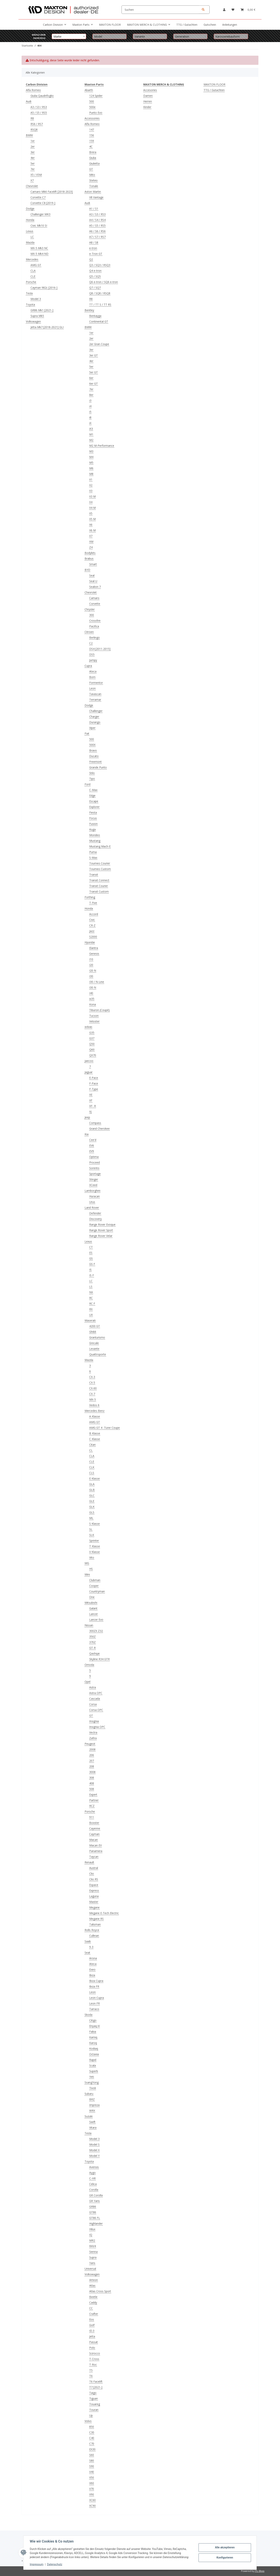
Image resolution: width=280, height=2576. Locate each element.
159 (91, 141)
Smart (93, 564)
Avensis (94, 2167)
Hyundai (90, 942)
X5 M (92, 519)
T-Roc (93, 2364)
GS (91, 1258)
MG (87, 1563)
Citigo (92, 2020)
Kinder (147, 107)
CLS (91, 1473)
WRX (92, 2110)
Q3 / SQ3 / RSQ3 (99, 265)
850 (91, 2426)
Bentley (89, 310)
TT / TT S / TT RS (100, 304)
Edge (92, 795)
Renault (89, 1862)
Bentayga (95, 316)
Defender (95, 1213)
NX (91, 1292)
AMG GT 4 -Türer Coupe (104, 1427)
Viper (92, 728)
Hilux (92, 2229)
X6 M (92, 530)
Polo (92, 2347)
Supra (92, 2257)
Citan (92, 1444)
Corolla (93, 2189)
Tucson (94, 1015)
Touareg (94, 2404)
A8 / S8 (93, 242)
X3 (90, 491)
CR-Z (92, 925)
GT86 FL (94, 2218)
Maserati (90, 1320)
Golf (91, 2325)
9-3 (91, 1947)
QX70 (92, 1055)
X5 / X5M (36, 175)
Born (92, 677)
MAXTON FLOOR (214, 84)
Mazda (30, 242)
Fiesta (93, 812)
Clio (91, 1873)
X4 (90, 502)
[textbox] (69, 36)
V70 (91, 2489)
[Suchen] (166, 9)
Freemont (95, 761)
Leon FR (94, 2003)
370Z (92, 1642)
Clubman (94, 1580)
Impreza (94, 2105)
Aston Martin (93, 191)
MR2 (92, 2240)
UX (91, 1315)
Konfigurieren (224, 2557)
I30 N (92, 987)
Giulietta (94, 163)
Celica (93, 2184)
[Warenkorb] (247, 9)
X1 (90, 479)
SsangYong (92, 2082)
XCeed (93, 1185)
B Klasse (94, 1433)
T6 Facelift (95, 2381)
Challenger (95, 711)
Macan (93, 1840)
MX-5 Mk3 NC (39, 248)
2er (33, 146)
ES (90, 1253)
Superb (93, 2071)
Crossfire (95, 620)
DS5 (91, 654)
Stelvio (93, 180)
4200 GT (94, 1326)
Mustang (94, 841)
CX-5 (92, 1382)
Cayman (94, 1834)
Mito (92, 175)
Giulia (92, 158)
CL (91, 1450)
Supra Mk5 (37, 316)
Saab (88, 1941)
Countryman (97, 1591)
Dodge (30, 208)
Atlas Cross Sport (100, 2291)
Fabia (92, 2031)
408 (91, 1783)
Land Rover (92, 1207)
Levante (94, 1348)
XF (90, 1100)
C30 (91, 2432)
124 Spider (95, 96)
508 (91, 1789)
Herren (147, 101)
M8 (91, 474)
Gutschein (210, 24)
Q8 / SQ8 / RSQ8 (99, 293)
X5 (90, 513)
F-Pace (93, 1083)
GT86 (92, 2212)
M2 (91, 440)
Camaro (94, 598)
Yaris (92, 2263)
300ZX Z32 (96, 1631)
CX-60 (93, 1388)
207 (91, 1760)
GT (91, 169)
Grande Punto (98, 767)
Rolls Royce (92, 1930)
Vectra (93, 1732)
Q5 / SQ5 (95, 276)
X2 (90, 485)
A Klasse (94, 1416)
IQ (90, 2235)
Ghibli (92, 1332)
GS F (92, 1264)
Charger (94, 716)
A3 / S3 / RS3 (39, 107)
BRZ (92, 2099)
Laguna (94, 1896)
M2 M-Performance (101, 445)
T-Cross (94, 2359)
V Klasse (94, 1552)
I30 (91, 976)
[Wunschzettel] (232, 9)
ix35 (91, 999)
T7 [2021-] (95, 2387)
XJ (90, 1111)
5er (33, 163)
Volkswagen (33, 321)
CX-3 (92, 1377)
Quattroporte (97, 1354)
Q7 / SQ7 (95, 287)
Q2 (91, 259)
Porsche (31, 282)
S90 (91, 2466)
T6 (91, 2376)
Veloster (94, 1021)
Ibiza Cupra (96, 1981)
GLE (91, 1501)
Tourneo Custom (100, 869)
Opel (87, 1681)
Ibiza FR (94, 1986)
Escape (93, 801)
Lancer (93, 1614)
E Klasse (94, 1478)
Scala (92, 2065)
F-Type (93, 1089)
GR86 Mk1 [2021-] (42, 310)
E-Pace (93, 1078)
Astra (92, 1687)
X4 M (92, 508)
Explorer (94, 807)
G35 (91, 1032)
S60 (91, 2455)
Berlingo (94, 637)
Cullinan (94, 1935)
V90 (91, 2494)
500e (92, 107)
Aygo (92, 2172)
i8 (90, 417)
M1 (91, 434)
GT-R (92, 1648)
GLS (91, 1512)
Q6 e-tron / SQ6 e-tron (103, 282)
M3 (91, 451)
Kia (86, 1134)
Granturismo (97, 1337)
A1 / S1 (93, 208)
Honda (30, 220)
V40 (91, 2472)
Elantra (93, 948)
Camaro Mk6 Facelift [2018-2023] (52, 191)
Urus (92, 1202)
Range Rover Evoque (102, 1224)
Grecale (94, 1343)
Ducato (94, 756)
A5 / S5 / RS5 (39, 112)
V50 (91, 2477)
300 (91, 615)
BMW (29, 135)
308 (91, 1777)
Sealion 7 (95, 587)
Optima (94, 1157)
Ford (87, 784)
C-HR (92, 2178)
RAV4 (92, 2246)
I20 (91, 965)
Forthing (90, 897)
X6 (90, 524)
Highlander (96, 2223)
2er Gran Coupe (99, 344)
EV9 (91, 1151)
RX (91, 1309)
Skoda (88, 2014)
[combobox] (69, 36)
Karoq (93, 2043)
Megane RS (96, 1919)
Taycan (93, 1856)
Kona (92, 1004)
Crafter (93, 2314)
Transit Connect (99, 880)
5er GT (93, 372)
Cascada (94, 1698)
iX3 (91, 429)
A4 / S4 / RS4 (97, 220)
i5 (90, 412)
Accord (93, 914)
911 (91, 1817)
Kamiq (93, 2037)
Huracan (94, 1196)
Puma (93, 852)
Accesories (150, 90)
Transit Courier (98, 886)
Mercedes (32, 259)
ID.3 (91, 2331)
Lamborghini (92, 1190)
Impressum (36, 2564)
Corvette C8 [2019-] (43, 203)
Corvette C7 (38, 197)
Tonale (93, 186)
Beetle (93, 2297)
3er (33, 152)
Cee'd (92, 1140)
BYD (87, 570)
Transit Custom (99, 891)
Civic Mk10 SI (39, 225)
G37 (91, 1038)
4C (91, 146)
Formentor (96, 682)
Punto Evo (95, 112)
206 (91, 1755)
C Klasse (94, 1439)
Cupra (88, 666)
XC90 (92, 2505)
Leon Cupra (96, 1998)
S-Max (93, 857)
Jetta (92, 2336)
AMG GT (36, 265)
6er (91, 378)
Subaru (89, 2093)
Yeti (91, 2077)
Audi (28, 101)
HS (91, 1569)
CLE (33, 276)
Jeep (87, 1117)
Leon (92, 688)
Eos (91, 2319)
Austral (93, 1868)
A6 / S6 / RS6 (97, 231)
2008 (92, 1749)
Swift (92, 2122)
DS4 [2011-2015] (99, 649)
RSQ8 (34, 129)
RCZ (91, 1806)
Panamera (95, 1851)
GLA (91, 1484)
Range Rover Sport (101, 1230)
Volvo (88, 2421)
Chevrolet (32, 186)
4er (33, 158)
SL (90, 1529)
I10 (91, 959)
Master (93, 1902)
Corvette (94, 603)
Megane (94, 1907)
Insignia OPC (97, 1727)
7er (33, 169)
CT (91, 1247)
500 (91, 101)
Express (94, 1890)
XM (91, 541)
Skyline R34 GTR (99, 1659)
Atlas (92, 2285)
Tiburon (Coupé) (99, 1010)
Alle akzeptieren (224, 2547)
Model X (94, 2150)
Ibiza (92, 1975)
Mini (87, 1574)
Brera (92, 152)
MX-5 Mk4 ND (39, 254)
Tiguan (93, 2398)
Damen (148, 96)
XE (90, 1094)
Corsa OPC (96, 1710)
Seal (91, 575)
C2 (91, 643)
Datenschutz (54, 2564)
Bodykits (90, 553)
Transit (93, 874)
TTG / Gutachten (214, 90)
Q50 (91, 1044)
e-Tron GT (95, 254)
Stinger (93, 1179)
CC (91, 2308)
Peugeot (90, 1744)
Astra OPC (95, 1693)
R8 (32, 118)
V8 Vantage (96, 197)
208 (91, 1766)
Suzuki (89, 2116)
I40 (91, 993)
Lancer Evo (96, 1619)
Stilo (92, 773)
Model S (94, 2144)
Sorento (94, 1168)
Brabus (89, 558)
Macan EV (95, 1845)
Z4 (91, 547)
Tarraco (94, 2009)
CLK (91, 1467)
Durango (94, 722)
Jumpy (93, 660)
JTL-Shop (259, 2571)
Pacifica (94, 626)
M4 (91, 457)
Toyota (30, 304)
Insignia (94, 1721)
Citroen (89, 632)
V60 (91, 2483)
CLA (33, 270)
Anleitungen (229, 24)
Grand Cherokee (99, 1128)
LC (32, 237)
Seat (87, 1952)
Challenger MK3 (40, 214)
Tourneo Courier (99, 863)
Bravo (93, 750)
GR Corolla (96, 2195)
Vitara (92, 2127)
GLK (91, 1507)
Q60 (91, 1049)
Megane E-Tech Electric (104, 1913)
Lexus (29, 231)
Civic (92, 920)
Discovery (95, 1219)
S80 (91, 2460)
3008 (92, 1772)
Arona (93, 1958)
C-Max (93, 790)
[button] (224, 9)
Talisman (95, 1924)
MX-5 (92, 1399)
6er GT (93, 383)
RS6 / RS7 (37, 124)
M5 (91, 462)
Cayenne (94, 1828)
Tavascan (95, 694)
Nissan (89, 1625)
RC (91, 1298)
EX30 (92, 2449)
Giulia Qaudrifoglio (42, 96)
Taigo (92, 2393)
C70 (91, 2443)
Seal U (93, 581)
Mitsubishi (91, 1602)
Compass (95, 1123)
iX (90, 423)
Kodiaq (93, 2048)
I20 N (92, 970)
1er (33, 141)
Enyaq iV (94, 2026)
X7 (32, 180)
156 (91, 135)
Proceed (94, 1162)
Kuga (92, 829)
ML (91, 1518)
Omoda (89, 1665)
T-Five (93, 903)
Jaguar (89, 1072)
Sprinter (94, 1540)
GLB (92, 1490)
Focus (93, 818)
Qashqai (94, 1653)
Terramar (95, 699)
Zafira (93, 1738)
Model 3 (36, 299)
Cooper (94, 1586)
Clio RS (93, 1879)
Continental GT (98, 321)
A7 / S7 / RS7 (97, 237)
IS (90, 1269)
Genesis (94, 953)
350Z (92, 1636)
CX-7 (92, 1394)
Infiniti (88, 1027)
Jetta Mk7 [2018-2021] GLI (47, 327)
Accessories (92, 118)
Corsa (93, 1704)
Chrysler (90, 609)
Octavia (94, 2054)
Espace (93, 1885)
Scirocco (94, 2353)
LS (90, 1286)
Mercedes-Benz (94, 1411)
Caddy (93, 2302)
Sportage (95, 1174)
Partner (94, 1800)
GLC (91, 1495)
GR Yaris (94, 2201)
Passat (93, 2342)
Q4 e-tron (95, 270)
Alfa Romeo (33, 90)
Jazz (91, 931)
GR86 (92, 2206)
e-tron (93, 248)
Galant (93, 1608)
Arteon (93, 2280)
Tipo (92, 778)
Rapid (92, 2060)
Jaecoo (89, 1061)
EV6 (91, 1145)
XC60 (92, 2500)
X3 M (92, 496)
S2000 (93, 936)
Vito (91, 1557)
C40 (91, 2438)
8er (91, 395)
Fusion (93, 824)
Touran (93, 2410)
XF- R (92, 1106)
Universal (90, 2268)
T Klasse (94, 1546)
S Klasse (94, 1523)
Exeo (92, 1969)
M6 (91, 468)
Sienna (93, 2252)
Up (91, 2415)
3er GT (93, 355)
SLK (91, 1535)
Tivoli (92, 2088)
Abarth (89, 90)
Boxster (94, 1823)
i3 (90, 400)
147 (91, 129)
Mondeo (94, 835)
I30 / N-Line (96, 982)
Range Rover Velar (100, 1236)
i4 (90, 406)
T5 (91, 2370)
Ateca (92, 671)
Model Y (94, 2156)
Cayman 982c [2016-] (44, 287)
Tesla (29, 293)
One (91, 1597)
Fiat (87, 733)
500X (92, 745)
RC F (92, 1303)
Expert (93, 1794)
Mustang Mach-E (100, 846)
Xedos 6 (94, 1405)
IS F (91, 1275)
